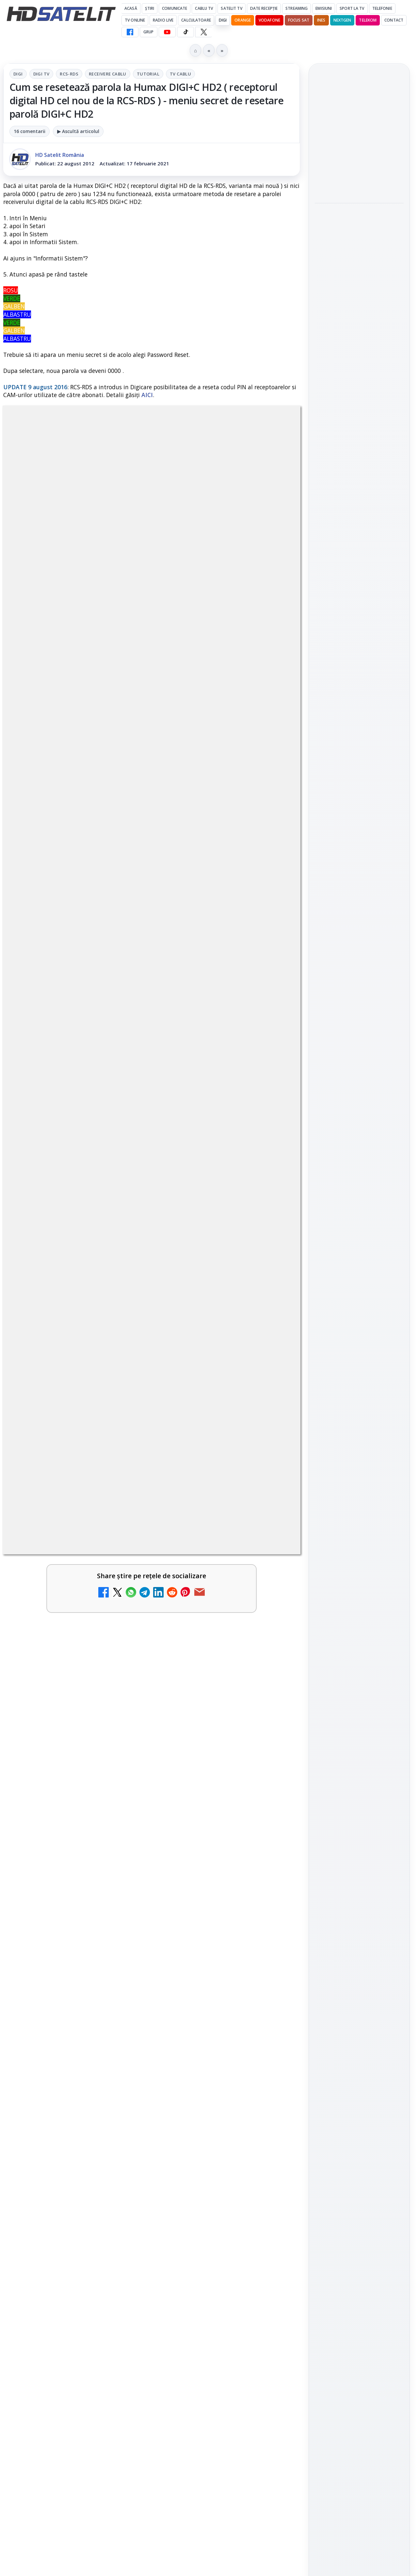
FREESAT (347, 1012)
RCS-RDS (69, 74)
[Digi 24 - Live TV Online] (272, 2106)
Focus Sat (298, 20)
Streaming (296, 8)
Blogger (262, 2318)
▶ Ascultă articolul (78, 131)
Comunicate (174, 8)
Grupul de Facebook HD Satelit (359, 829)
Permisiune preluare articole (359, 1091)
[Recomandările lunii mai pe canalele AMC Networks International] (272, 2245)
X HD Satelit (359, 907)
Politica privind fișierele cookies (359, 1112)
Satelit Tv (231, 8)
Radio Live (163, 20)
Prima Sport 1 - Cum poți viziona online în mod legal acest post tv (60, 2163)
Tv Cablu (180, 74)
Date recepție (264, 8)
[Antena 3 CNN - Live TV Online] (272, 2044)
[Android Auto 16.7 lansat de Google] (272, 1968)
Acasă (130, 8)
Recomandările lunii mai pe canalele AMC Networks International (206, 2243)
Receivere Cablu (107, 74)
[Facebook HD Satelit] (129, 32)
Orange (242, 20)
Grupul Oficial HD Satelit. (179, 1761)
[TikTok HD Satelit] (185, 32)
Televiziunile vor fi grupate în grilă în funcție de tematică (79, 2231)
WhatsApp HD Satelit (359, 851)
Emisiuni (323, 8)
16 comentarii (29, 131)
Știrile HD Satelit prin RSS (359, 948)
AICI (147, 395)
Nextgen (342, 20)
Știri (149, 8)
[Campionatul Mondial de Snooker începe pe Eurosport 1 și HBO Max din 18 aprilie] (359, 365)
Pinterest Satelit (359, 925)
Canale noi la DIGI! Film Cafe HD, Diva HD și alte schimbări (60, 1961)
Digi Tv (41, 74)
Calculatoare (196, 20)
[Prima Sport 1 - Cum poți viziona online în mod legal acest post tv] (120, 2169)
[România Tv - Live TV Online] (120, 2106)
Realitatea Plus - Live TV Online (56, 2029)
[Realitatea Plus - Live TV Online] (120, 2044)
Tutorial (148, 74)
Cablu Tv (204, 8)
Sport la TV (352, 8)
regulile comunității (111, 1751)
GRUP (148, 32)
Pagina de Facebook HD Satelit (359, 803)
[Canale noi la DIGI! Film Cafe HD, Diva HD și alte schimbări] (120, 1968)
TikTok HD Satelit (359, 888)
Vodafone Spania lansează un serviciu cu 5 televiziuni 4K (231, 2155)
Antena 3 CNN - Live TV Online (206, 2029)
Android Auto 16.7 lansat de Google (210, 1953)
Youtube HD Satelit (359, 870)
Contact (393, 20)
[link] (76, 1974)
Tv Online (135, 20)
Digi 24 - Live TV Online (207, 2092)
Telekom (368, 20)
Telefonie (382, 8)
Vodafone (269, 20)
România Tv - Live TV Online (59, 2092)
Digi (18, 74)
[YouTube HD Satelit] (167, 32)
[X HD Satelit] (203, 32)
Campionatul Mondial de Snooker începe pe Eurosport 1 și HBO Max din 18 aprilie (358, 321)
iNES (321, 20)
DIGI (223, 20)
